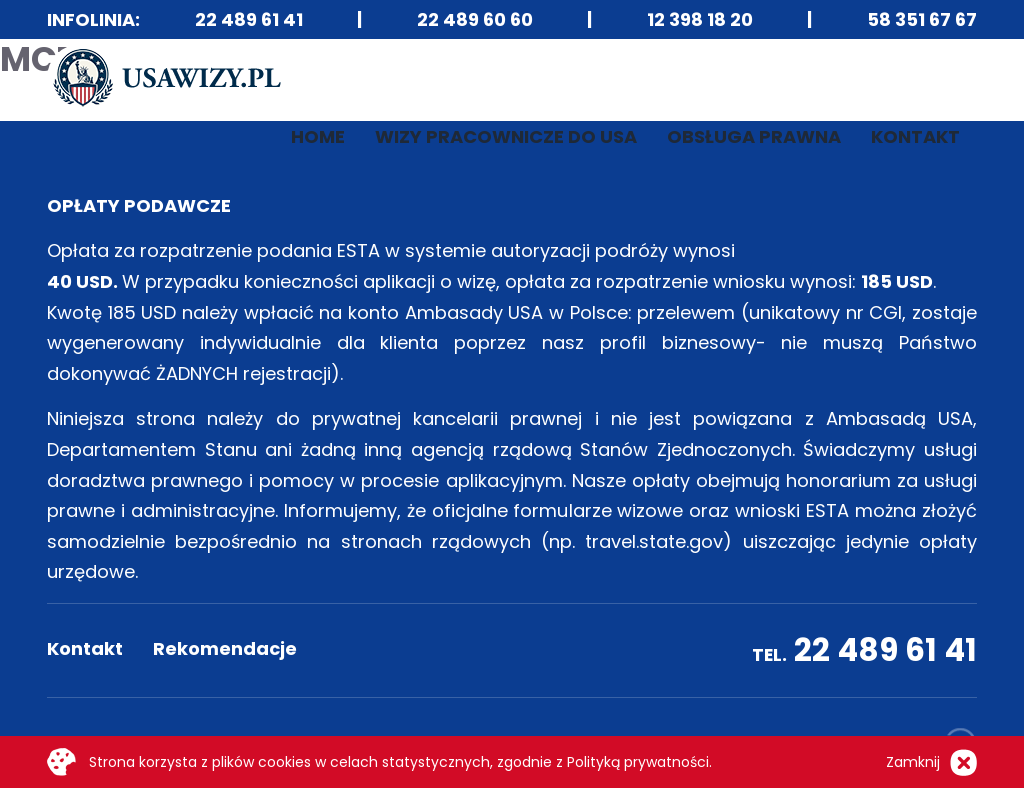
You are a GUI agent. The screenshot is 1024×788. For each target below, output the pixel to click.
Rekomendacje (225, 648)
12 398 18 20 (700, 19)
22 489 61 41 (249, 19)
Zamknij (913, 762)
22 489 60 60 (475, 19)
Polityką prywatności (638, 762)
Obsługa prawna (754, 136)
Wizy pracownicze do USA (506, 136)
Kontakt (915, 136)
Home (318, 136)
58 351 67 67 (922, 19)
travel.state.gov (654, 541)
